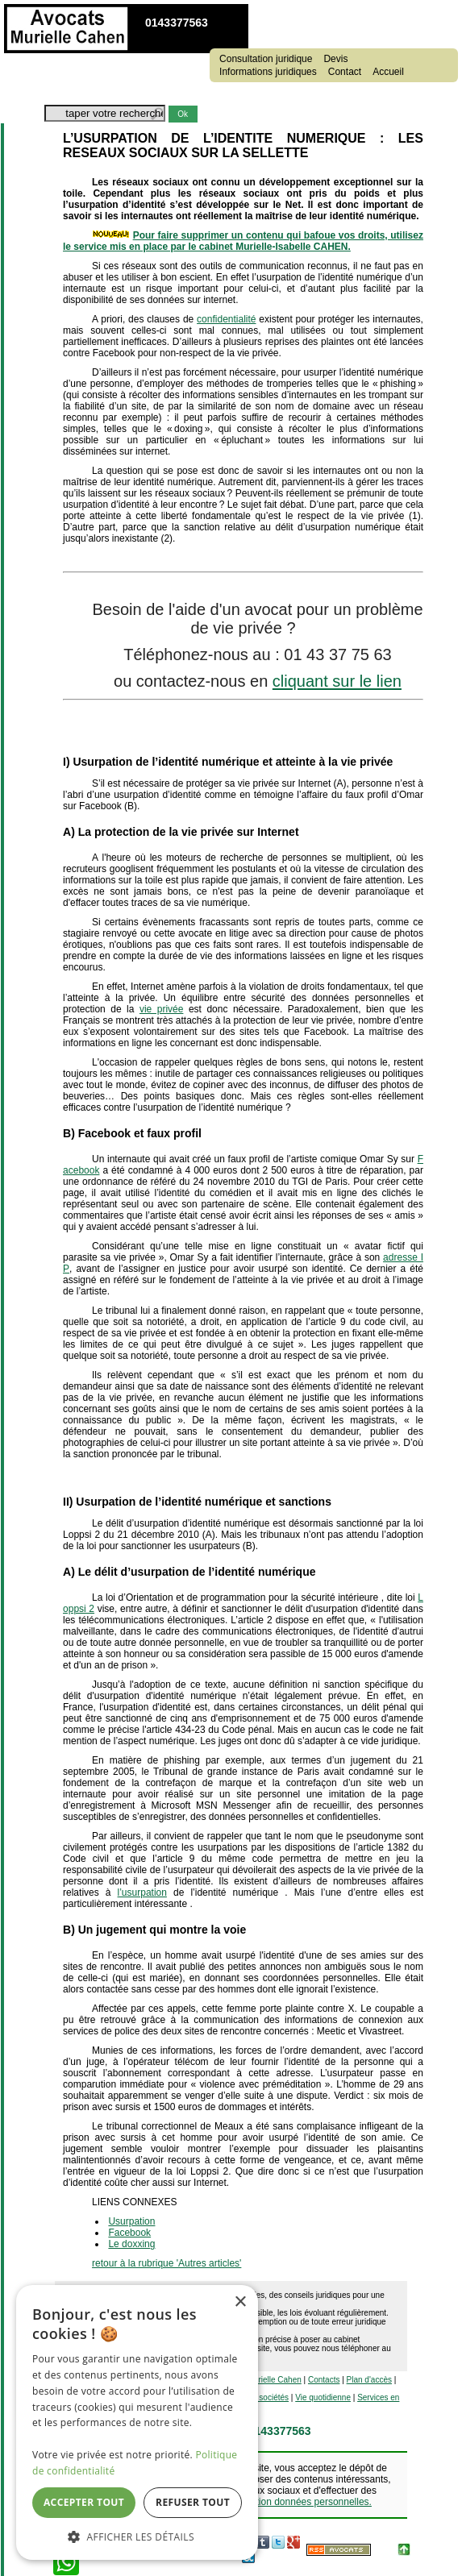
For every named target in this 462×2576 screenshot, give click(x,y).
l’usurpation (142, 1892)
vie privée (161, 1009)
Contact (344, 72)
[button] (137, 2536)
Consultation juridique (265, 59)
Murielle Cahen (275, 2379)
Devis (335, 59)
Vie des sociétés (259, 2397)
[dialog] (137, 2422)
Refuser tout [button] (193, 2502)
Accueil (388, 72)
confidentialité (226, 319)
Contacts (323, 2379)
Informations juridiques (268, 72)
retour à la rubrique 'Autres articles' (166, 2263)
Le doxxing (131, 2244)
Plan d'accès (369, 2379)
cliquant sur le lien (337, 681)
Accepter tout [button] (84, 2502)
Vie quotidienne (323, 2397)
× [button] (240, 2302)
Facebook (129, 2232)
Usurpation (131, 2221)
